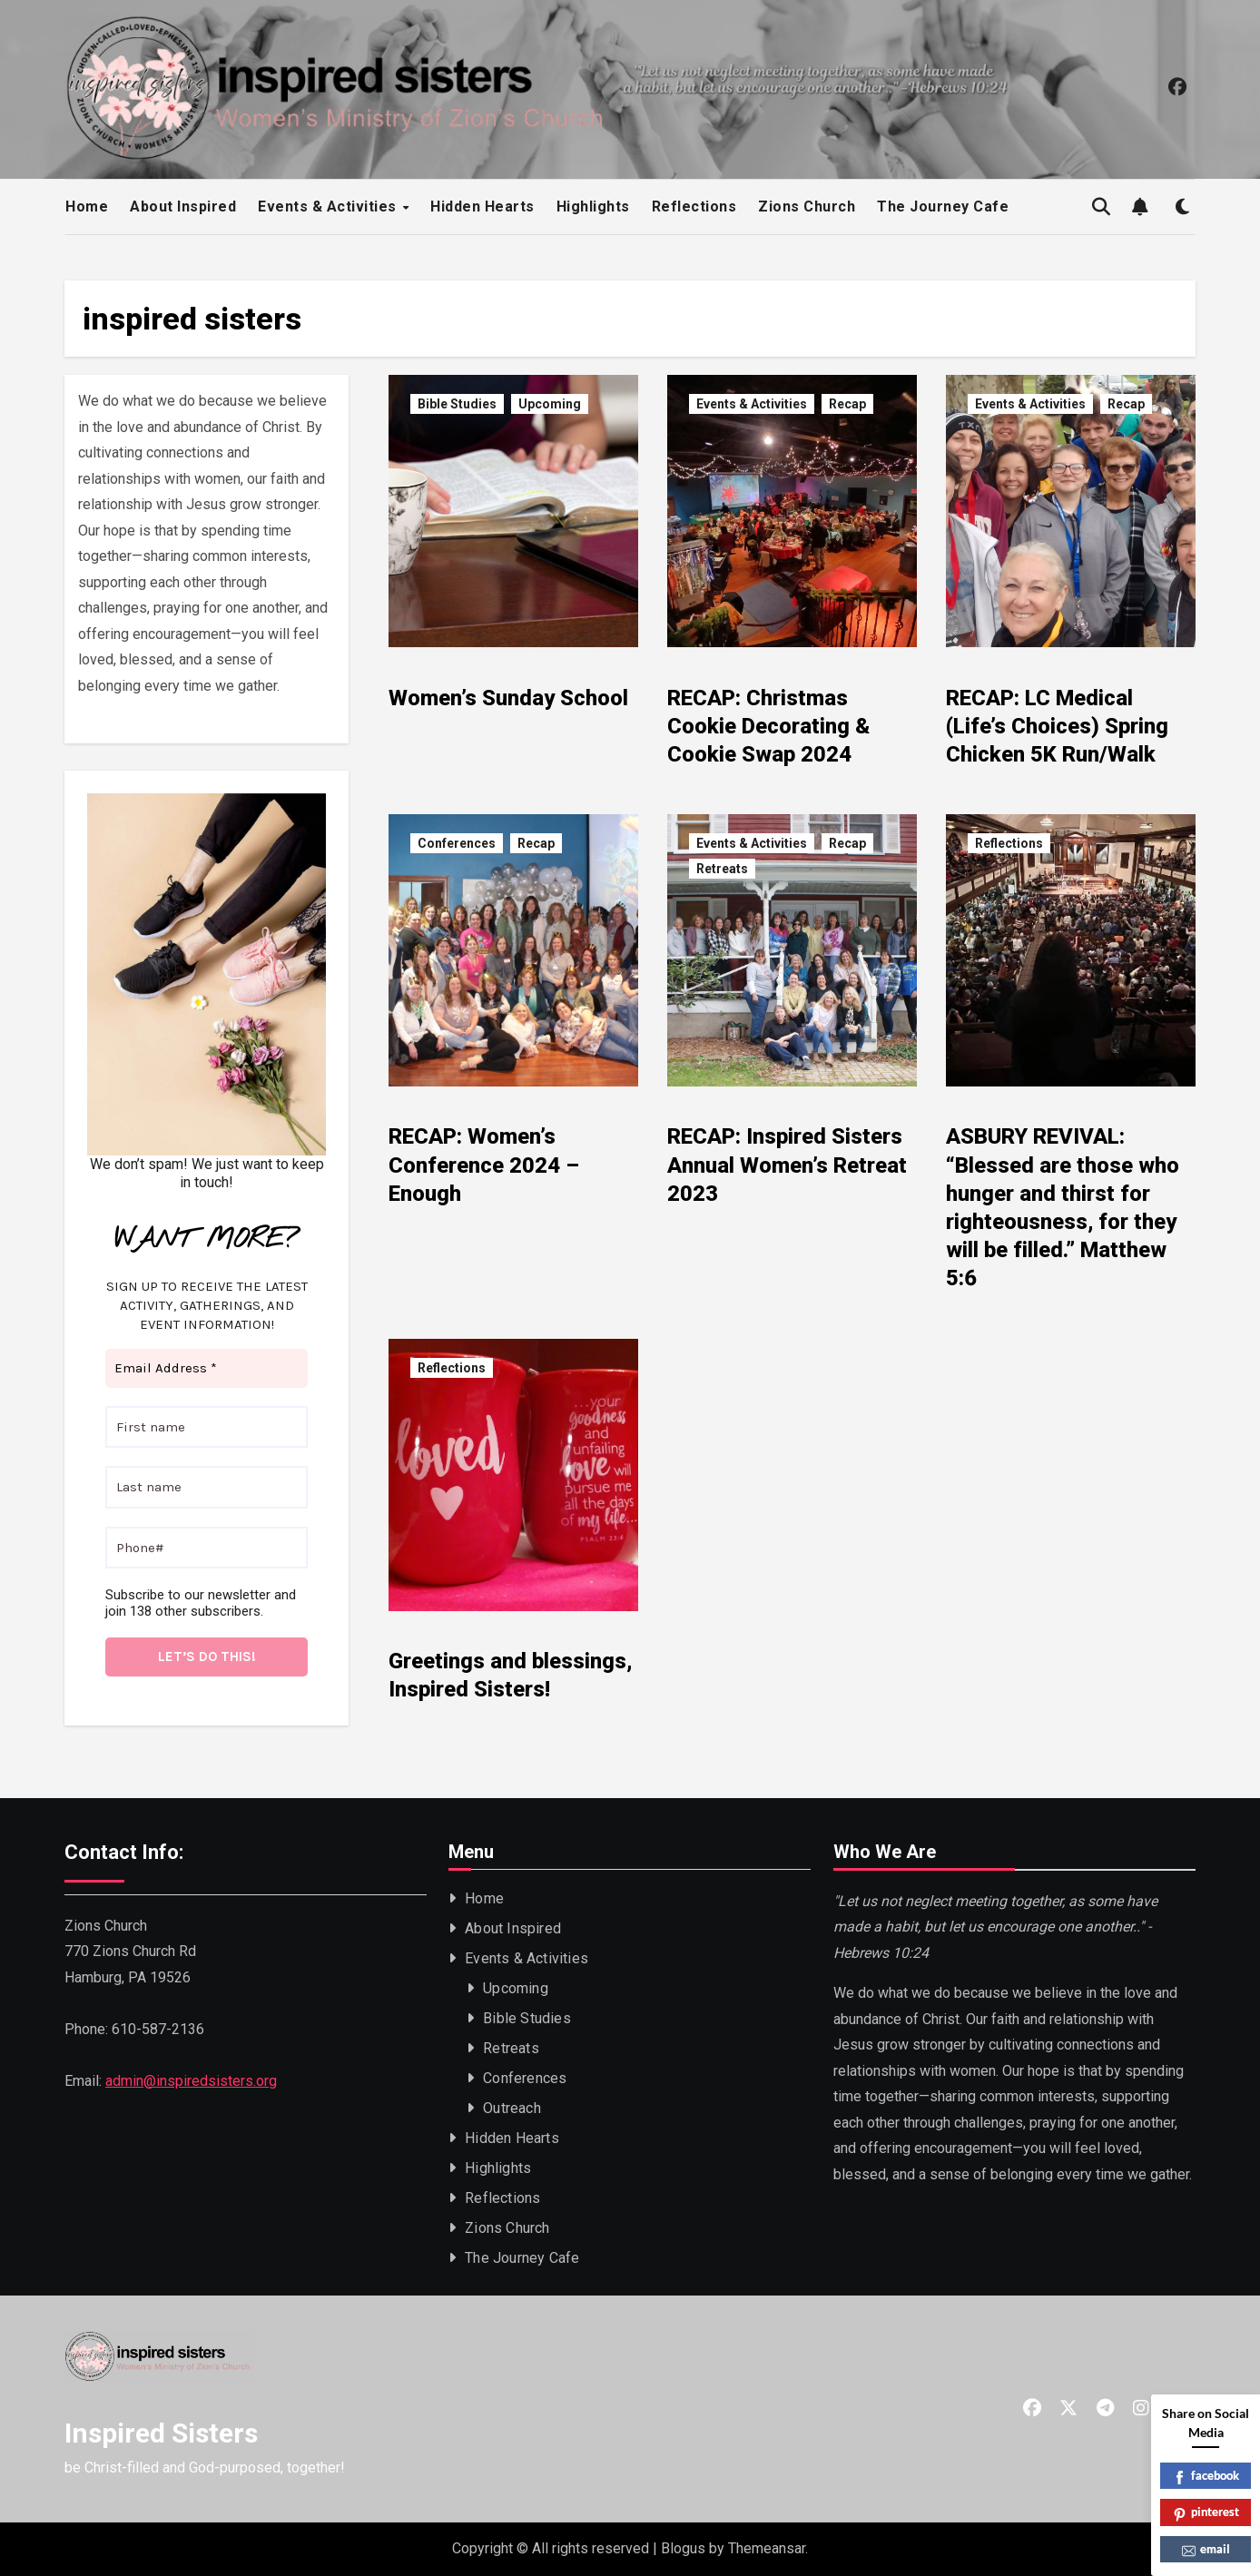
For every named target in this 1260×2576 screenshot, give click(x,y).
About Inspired (183, 206)
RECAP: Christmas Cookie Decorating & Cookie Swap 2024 (768, 726)
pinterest (1206, 2513)
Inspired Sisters (161, 2433)
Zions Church (806, 206)
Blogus (683, 2548)
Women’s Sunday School (508, 698)
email (1206, 2550)
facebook (1206, 2476)
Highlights (593, 206)
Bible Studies (457, 404)
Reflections (694, 206)
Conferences (457, 843)
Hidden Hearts (482, 206)
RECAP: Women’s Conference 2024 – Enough (484, 1164)
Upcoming (549, 404)
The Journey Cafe (943, 206)
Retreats (722, 868)
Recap (847, 404)
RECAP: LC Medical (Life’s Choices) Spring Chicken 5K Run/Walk (1057, 726)
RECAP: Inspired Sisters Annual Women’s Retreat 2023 (787, 1164)
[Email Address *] (206, 1368)
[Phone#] (206, 1547)
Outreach (513, 2108)
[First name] (206, 1426)
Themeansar (766, 2548)
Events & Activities (329, 206)
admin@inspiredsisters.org (191, 2080)
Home (86, 206)
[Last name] (206, 1487)
